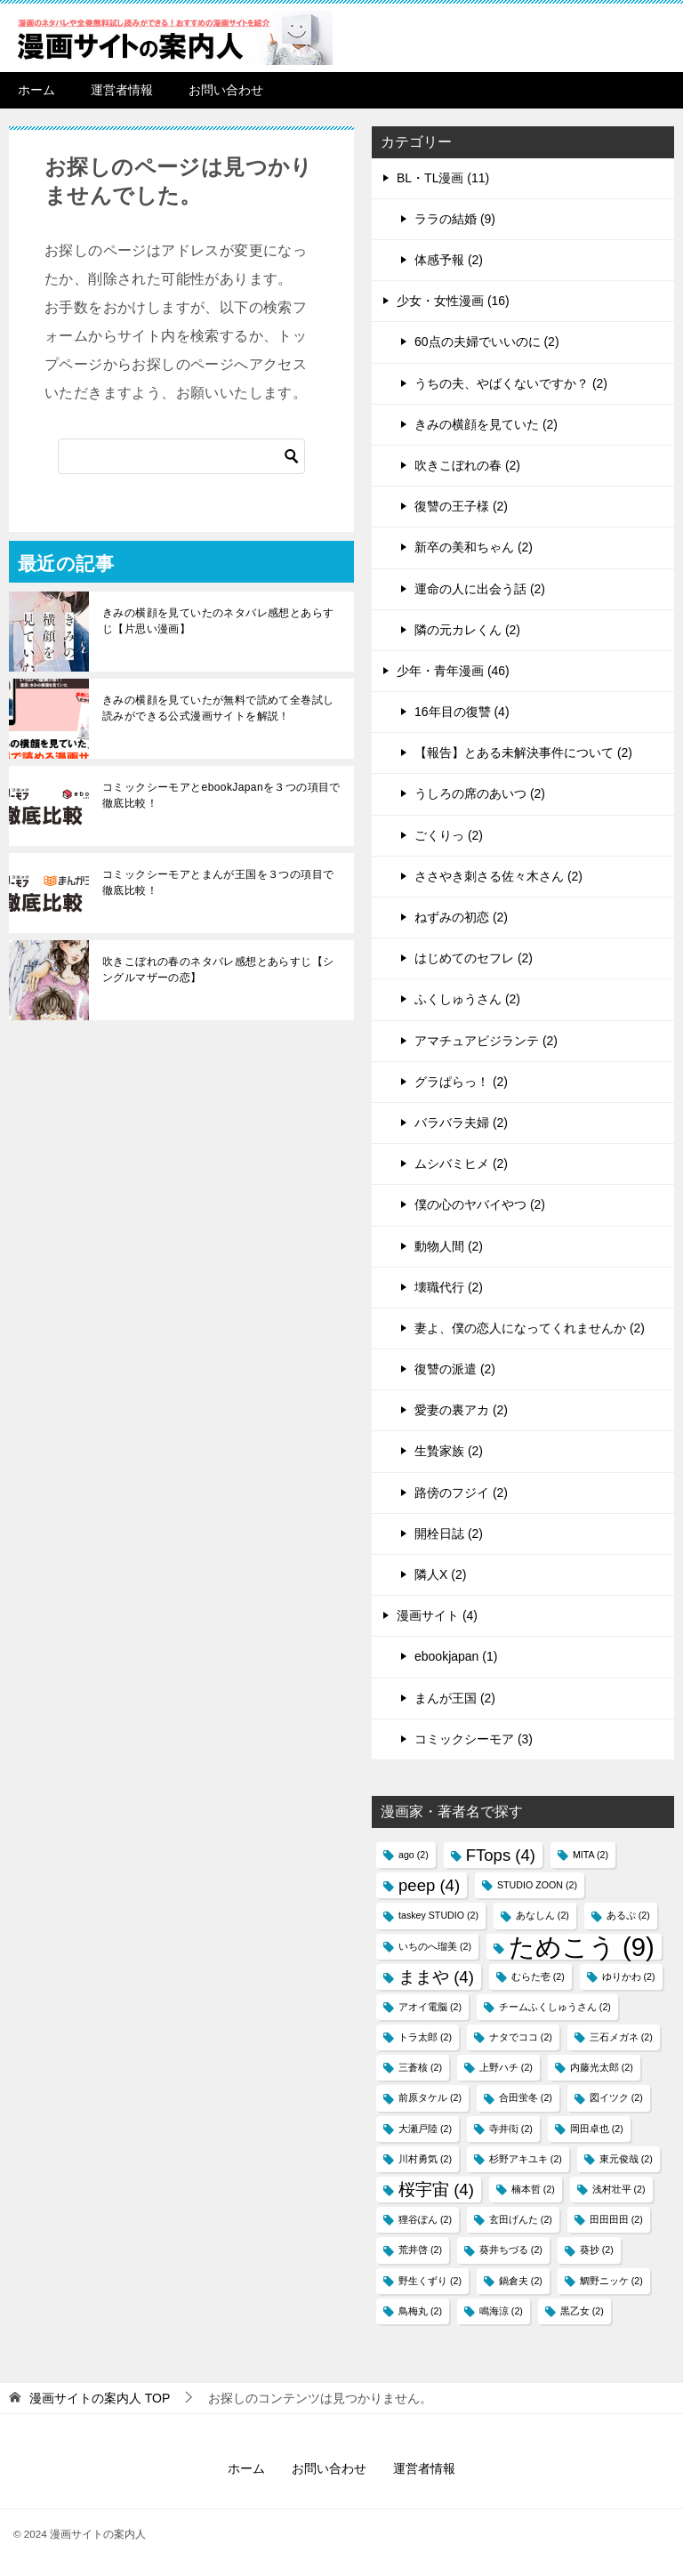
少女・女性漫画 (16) (453, 301)
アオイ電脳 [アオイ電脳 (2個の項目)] (430, 2006)
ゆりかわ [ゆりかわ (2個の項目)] (628, 1976)
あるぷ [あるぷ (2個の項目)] (628, 1915)
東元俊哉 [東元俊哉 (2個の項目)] (626, 2158)
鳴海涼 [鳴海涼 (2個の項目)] (501, 2311)
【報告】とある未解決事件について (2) (523, 752)
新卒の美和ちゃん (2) (473, 547)
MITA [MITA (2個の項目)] (590, 1854)
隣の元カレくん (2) (467, 630)
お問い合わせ (226, 90)
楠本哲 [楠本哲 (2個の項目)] (533, 2189)
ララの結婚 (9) (454, 219)
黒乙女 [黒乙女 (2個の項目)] (582, 2311)
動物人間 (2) (448, 1246)
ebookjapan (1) (455, 1656)
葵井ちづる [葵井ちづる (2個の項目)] (510, 2249)
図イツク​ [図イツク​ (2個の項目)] (616, 2097)
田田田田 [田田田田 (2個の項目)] (616, 2219)
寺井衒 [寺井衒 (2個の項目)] (511, 2128)
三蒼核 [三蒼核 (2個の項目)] (420, 2067)
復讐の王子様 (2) (461, 506)
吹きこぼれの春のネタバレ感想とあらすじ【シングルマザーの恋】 (217, 969)
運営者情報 (122, 90)
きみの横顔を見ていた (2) (486, 424)
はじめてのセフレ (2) (473, 958)
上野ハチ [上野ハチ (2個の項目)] (506, 2067)
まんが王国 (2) (454, 1698)
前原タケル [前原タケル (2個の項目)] (430, 2097)
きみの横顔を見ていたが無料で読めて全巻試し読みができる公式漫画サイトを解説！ (217, 708)
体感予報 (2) (448, 260)
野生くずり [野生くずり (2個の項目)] (430, 2280)
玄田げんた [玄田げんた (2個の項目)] (520, 2219)
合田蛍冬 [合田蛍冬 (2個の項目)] (525, 2097)
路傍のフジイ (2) (461, 1492)
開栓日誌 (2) (448, 1533)
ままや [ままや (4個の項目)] (436, 1977)
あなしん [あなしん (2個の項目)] (542, 1915)
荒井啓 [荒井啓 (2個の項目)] (420, 2249)
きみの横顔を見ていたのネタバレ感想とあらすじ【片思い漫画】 (217, 621)
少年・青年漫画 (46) (453, 671)
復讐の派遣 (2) (454, 1369)
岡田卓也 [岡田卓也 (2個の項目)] (596, 2128)
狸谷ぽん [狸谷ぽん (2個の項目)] (425, 2219)
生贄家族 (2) (448, 1451)
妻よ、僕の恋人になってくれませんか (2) (529, 1328)
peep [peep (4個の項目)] (429, 1885)
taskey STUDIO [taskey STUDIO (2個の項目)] (438, 1915)
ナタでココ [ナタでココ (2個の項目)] (520, 2037)
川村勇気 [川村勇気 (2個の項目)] (425, 2158)
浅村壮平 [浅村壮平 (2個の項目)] (619, 2189)
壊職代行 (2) (448, 1287)
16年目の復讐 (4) (462, 711)
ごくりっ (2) (448, 835)
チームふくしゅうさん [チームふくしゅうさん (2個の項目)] (555, 2006)
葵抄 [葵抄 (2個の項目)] (597, 2249)
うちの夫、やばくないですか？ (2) (510, 383)
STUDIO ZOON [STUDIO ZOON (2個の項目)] (537, 1885)
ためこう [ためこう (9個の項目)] (582, 1947)
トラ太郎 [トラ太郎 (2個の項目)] (425, 2037)
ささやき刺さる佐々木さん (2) (498, 876)
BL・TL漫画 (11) (443, 178)
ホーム (36, 90)
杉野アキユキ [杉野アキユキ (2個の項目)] (525, 2158)
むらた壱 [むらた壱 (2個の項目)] (538, 1976)
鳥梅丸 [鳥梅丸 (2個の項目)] (420, 2311)
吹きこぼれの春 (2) (467, 465)
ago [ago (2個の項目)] (413, 1854)
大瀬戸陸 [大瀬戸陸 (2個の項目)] (425, 2128)
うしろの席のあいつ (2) (479, 793)
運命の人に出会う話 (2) (479, 589)
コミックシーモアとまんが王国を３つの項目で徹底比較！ (217, 882)
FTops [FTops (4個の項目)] (500, 1855)
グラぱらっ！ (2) (461, 1082)
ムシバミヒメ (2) (461, 1163)
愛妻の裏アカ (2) (461, 1410)
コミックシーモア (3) (473, 1739)
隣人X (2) (440, 1574)
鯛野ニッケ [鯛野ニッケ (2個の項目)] (611, 2280)
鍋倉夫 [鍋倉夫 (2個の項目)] (520, 2280)
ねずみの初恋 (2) (461, 917)
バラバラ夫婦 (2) (461, 1122)
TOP (99, 2398)
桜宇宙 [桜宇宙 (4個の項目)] (436, 2189)
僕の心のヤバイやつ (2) (479, 1204)
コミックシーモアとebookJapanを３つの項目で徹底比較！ (221, 795)
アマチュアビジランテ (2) (486, 1041)
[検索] (181, 456)
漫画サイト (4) (437, 1615)
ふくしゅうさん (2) (467, 999)
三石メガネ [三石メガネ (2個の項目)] (621, 2037)
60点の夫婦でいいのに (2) (486, 341)
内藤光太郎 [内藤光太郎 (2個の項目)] (601, 2067)
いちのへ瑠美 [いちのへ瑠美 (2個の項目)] (434, 1946)
